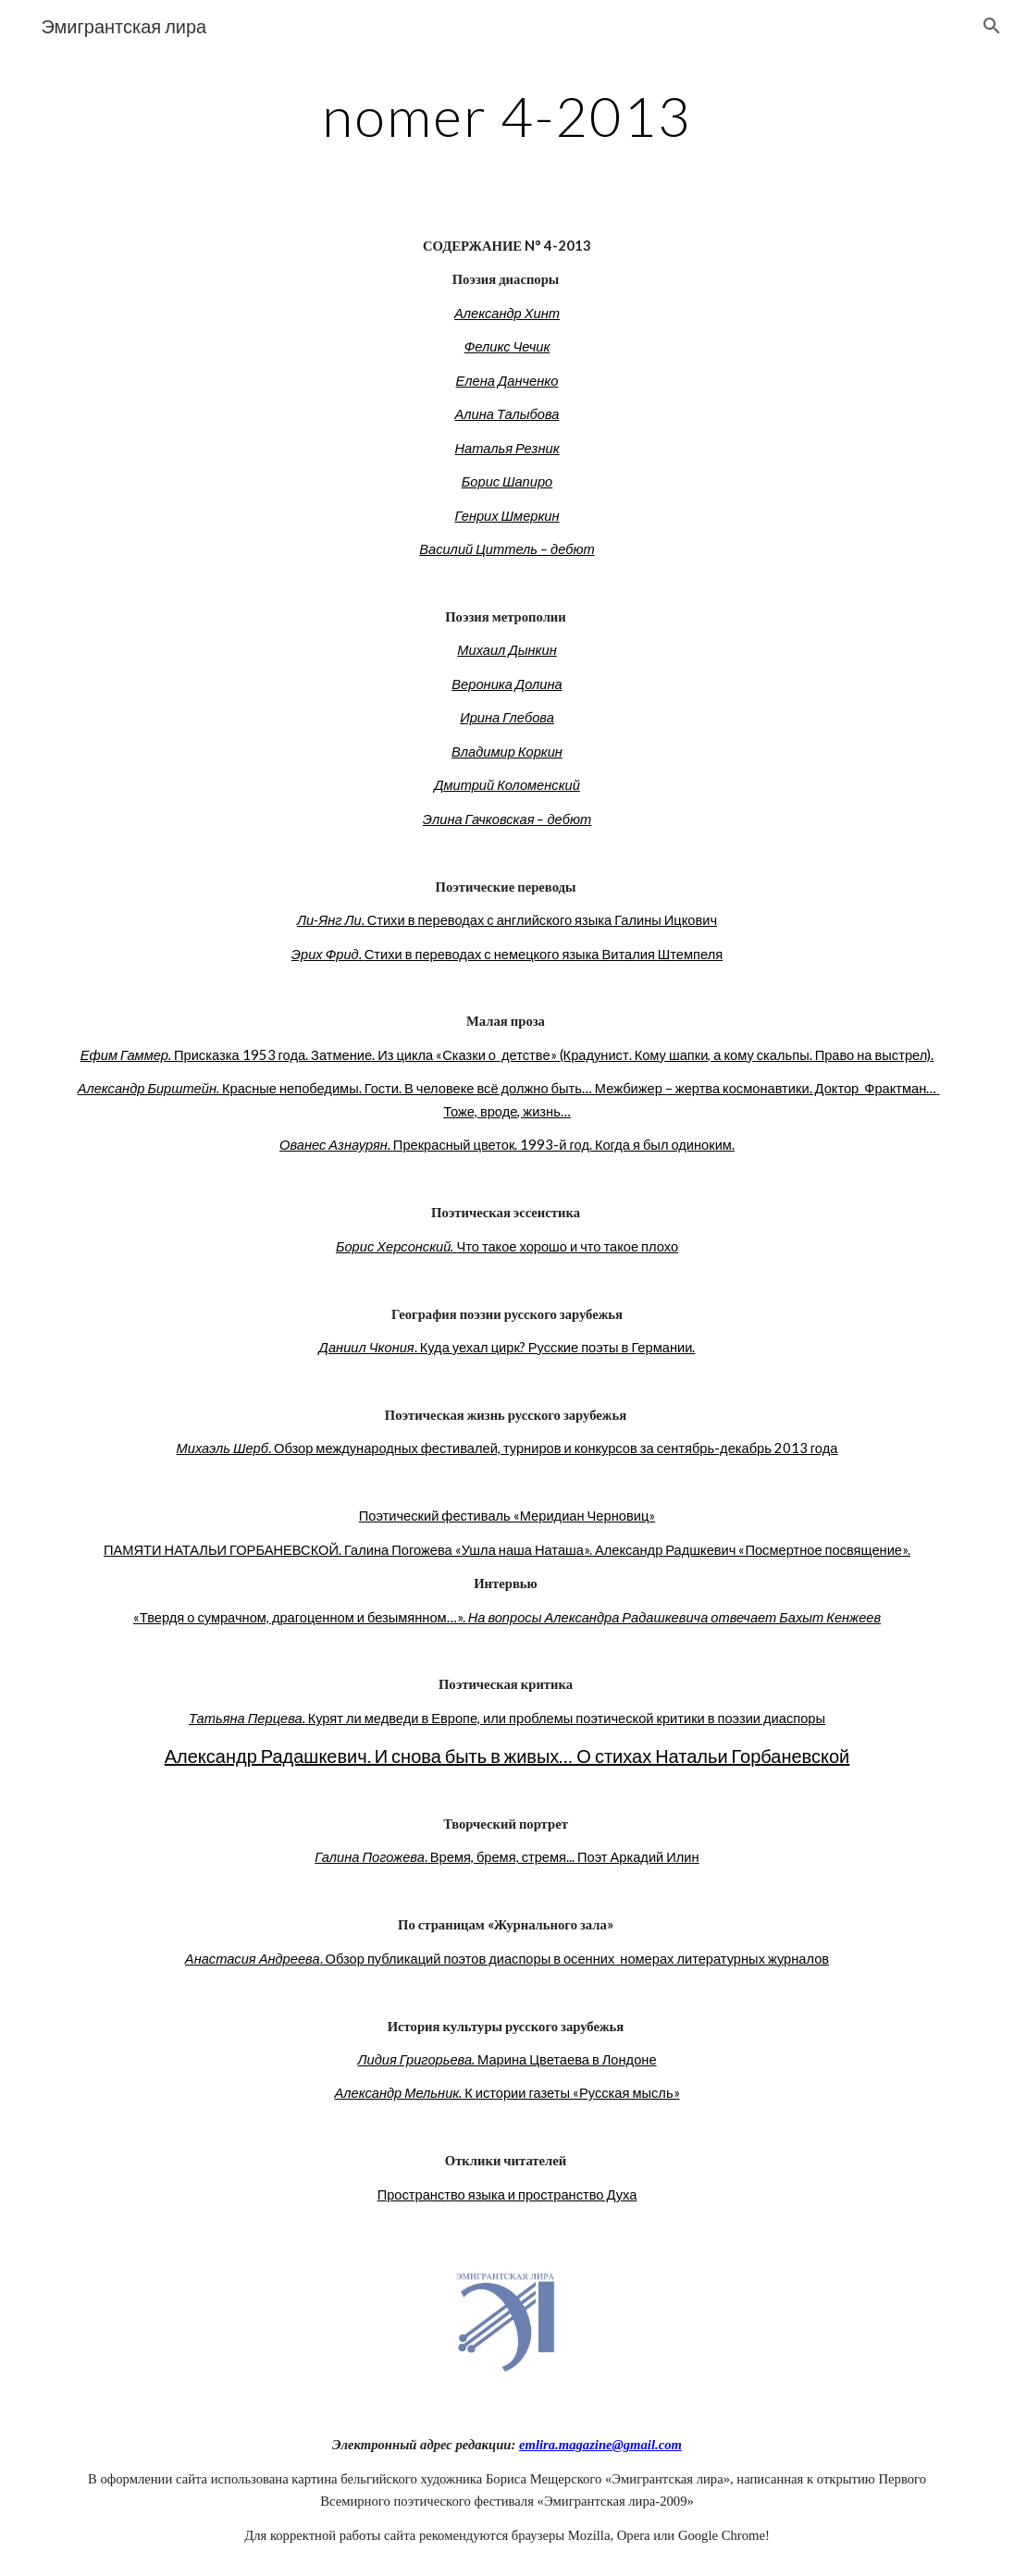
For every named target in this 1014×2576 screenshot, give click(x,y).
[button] (992, 26)
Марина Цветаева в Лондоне (565, 2059)
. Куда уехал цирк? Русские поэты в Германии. (555, 1347)
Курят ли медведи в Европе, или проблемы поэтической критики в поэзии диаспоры (565, 1718)
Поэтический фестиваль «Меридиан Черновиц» (507, 1515)
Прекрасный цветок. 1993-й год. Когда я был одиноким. (564, 1144)
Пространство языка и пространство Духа (507, 2194)
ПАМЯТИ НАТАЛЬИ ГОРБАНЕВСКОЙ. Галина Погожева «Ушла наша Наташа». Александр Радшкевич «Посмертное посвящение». (507, 1550)
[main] (507, 116)
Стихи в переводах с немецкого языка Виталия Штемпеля (544, 954)
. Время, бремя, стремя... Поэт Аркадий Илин (562, 1857)
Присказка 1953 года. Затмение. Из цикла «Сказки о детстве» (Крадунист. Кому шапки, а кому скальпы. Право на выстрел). (552, 1055)
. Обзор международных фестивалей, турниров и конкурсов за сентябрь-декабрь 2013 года (552, 1448)
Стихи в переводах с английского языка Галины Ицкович (542, 920)
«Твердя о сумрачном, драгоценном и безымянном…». (300, 1617)
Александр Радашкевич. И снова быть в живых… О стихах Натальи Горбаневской (507, 1755)
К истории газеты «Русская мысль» (570, 2093)
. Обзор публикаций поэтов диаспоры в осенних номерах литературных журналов (575, 1958)
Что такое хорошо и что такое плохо (567, 1246)
